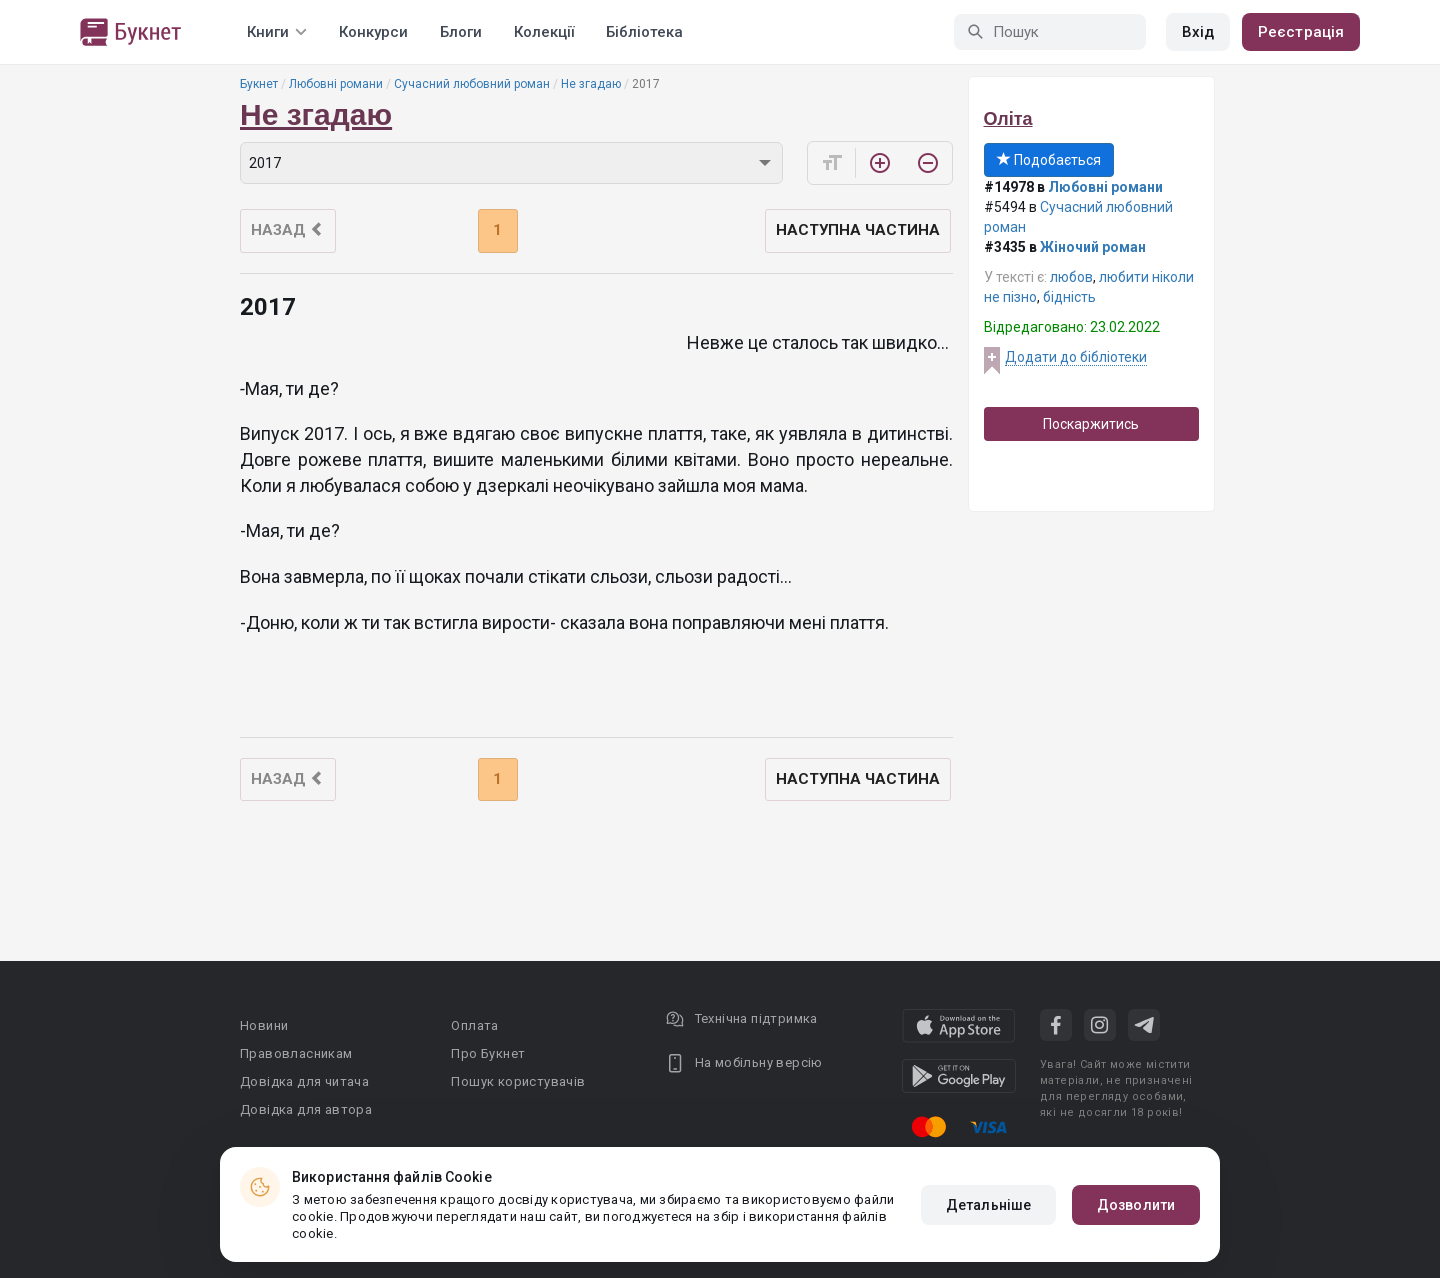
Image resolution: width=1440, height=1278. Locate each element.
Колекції (544, 32)
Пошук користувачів (518, 1081)
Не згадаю (591, 84)
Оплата (474, 1025)
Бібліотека (644, 32)
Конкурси (373, 32)
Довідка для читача (304, 1081)
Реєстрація (1301, 32)
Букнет (259, 84)
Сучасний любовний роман (472, 84)
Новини (264, 1025)
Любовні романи (336, 84)
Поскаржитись (1091, 424)
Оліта (1008, 119)
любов (1071, 277)
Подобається (1049, 160)
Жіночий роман (1093, 247)
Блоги (461, 32)
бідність (1069, 297)
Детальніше (988, 1205)
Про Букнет (488, 1053)
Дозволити (1136, 1205)
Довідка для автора (306, 1109)
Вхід (1198, 32)
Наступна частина (858, 230)
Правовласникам (296, 1053)
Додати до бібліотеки (1076, 357)
